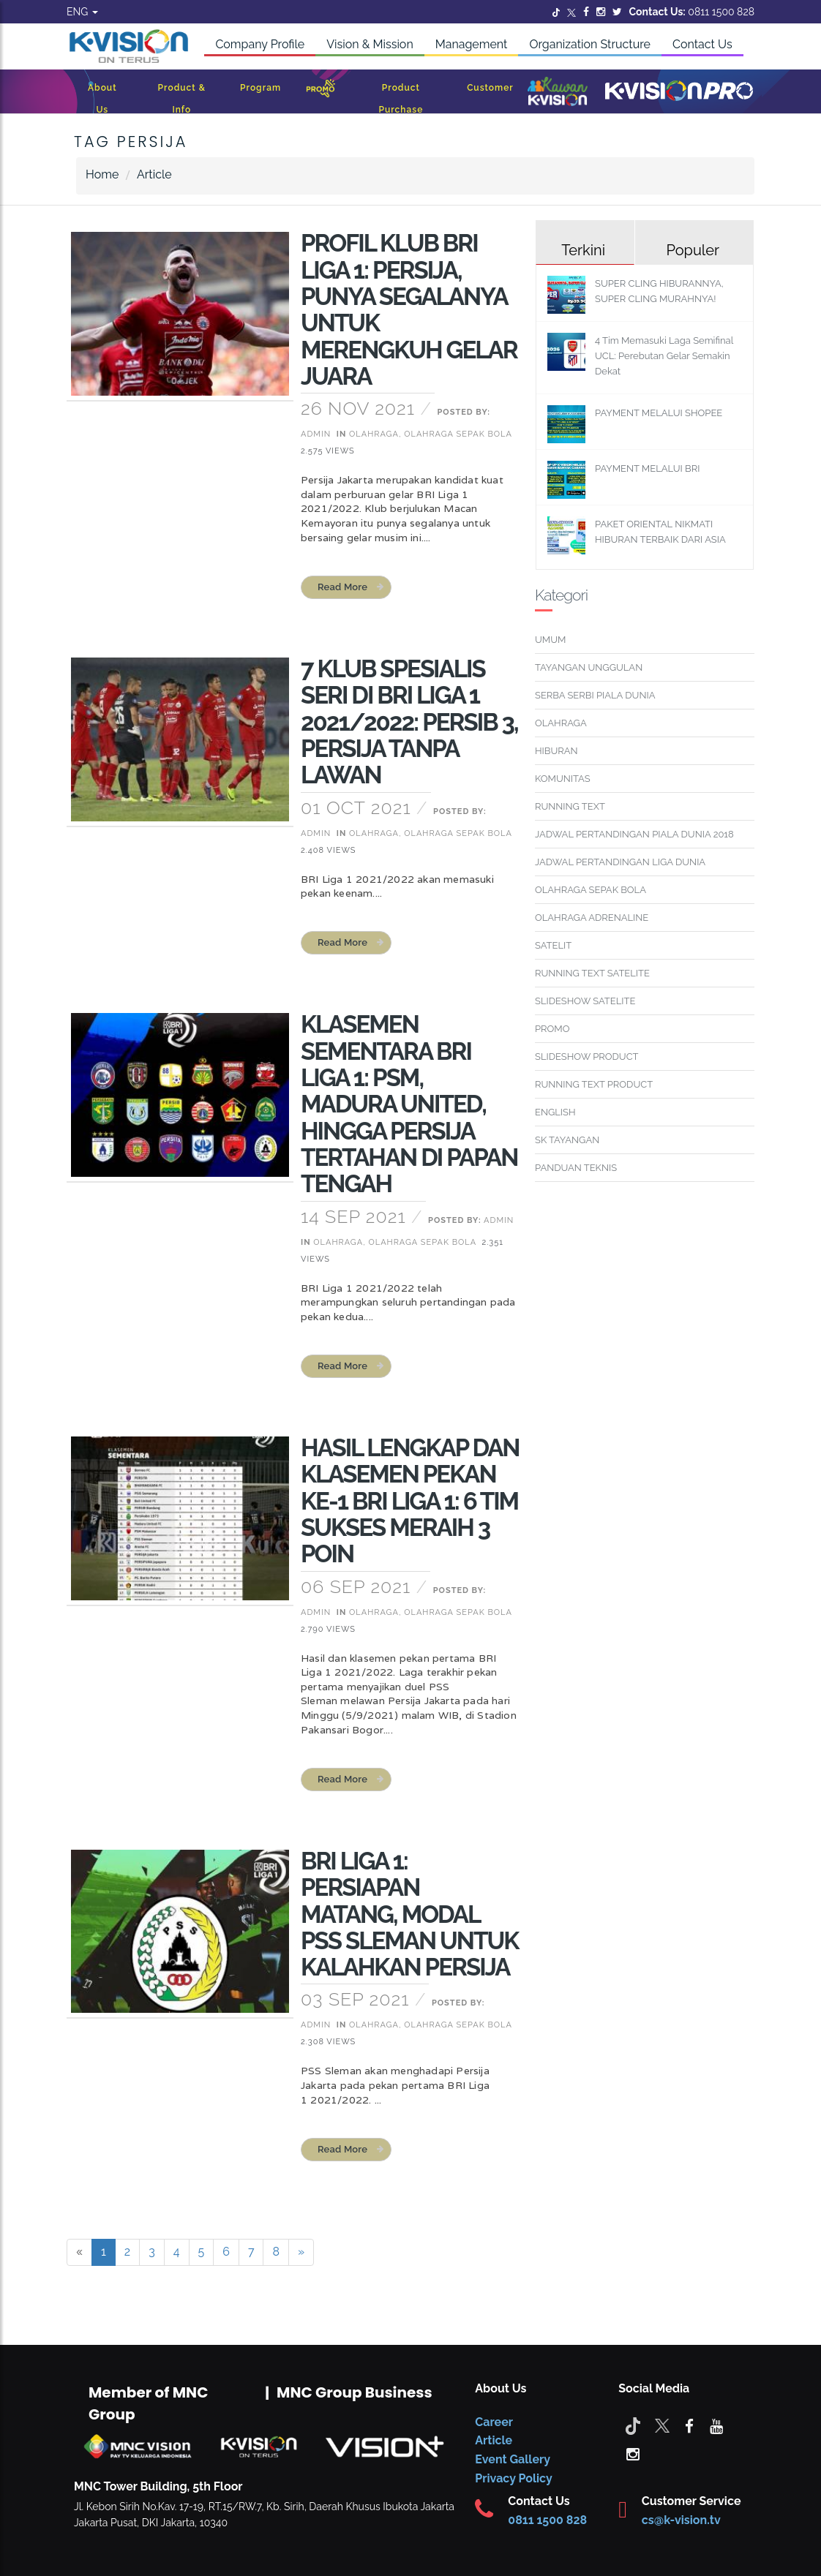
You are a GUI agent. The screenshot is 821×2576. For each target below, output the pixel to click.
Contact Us (702, 44)
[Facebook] (586, 12)
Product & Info (182, 99)
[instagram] (633, 2453)
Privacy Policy (513, 2478)
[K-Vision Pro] (679, 91)
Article (154, 174)
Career (494, 2422)
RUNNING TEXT (570, 806)
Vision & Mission (369, 44)
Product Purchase (400, 99)
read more (342, 586)
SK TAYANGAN (567, 1139)
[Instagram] (600, 12)
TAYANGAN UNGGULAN (588, 667)
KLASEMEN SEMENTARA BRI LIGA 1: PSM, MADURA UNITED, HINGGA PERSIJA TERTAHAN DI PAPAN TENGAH (409, 1104)
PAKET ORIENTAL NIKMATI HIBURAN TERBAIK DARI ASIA (660, 532)
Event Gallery (512, 2459)
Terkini (583, 250)
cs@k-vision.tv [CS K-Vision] (681, 2520)
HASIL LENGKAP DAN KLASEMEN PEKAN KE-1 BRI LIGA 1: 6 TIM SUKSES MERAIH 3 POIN (410, 1501)
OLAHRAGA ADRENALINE (591, 917)
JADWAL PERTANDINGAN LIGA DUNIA (620, 861)
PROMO (552, 1028)
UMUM (550, 639)
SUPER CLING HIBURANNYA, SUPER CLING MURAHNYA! (659, 291)
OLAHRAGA (561, 723)
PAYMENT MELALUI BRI (647, 468)
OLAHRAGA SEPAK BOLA (590, 889)
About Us (102, 99)
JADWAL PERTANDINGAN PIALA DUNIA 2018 (634, 834)
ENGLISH (555, 1112)
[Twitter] (556, 12)
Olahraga (374, 434)
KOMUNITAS (563, 778)
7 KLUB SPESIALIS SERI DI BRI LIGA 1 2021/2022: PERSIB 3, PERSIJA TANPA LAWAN (409, 722)
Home (102, 174)
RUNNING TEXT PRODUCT (594, 1084)
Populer (692, 250)
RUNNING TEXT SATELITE (592, 973)
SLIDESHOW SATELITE (585, 1000)
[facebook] (689, 2425)
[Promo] (320, 91)
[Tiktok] (633, 2425)
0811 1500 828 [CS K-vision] (547, 2520)
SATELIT (553, 945)
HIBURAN (556, 750)
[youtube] (716, 2425)
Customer (490, 88)
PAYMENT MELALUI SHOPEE (658, 412)
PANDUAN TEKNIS (576, 1167)
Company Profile (259, 44)
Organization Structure (590, 44)
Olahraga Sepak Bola (457, 434)
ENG (82, 12)
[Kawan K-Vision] (557, 92)
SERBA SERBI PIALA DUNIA (595, 695)
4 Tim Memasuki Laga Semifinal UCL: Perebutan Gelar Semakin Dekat (664, 356)
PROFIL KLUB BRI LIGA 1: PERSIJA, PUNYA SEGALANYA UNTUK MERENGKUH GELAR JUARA (409, 309)
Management (471, 44)
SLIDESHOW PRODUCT (586, 1056)
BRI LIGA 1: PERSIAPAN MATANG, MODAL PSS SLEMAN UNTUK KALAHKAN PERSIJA (409, 1914)
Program (260, 88)
